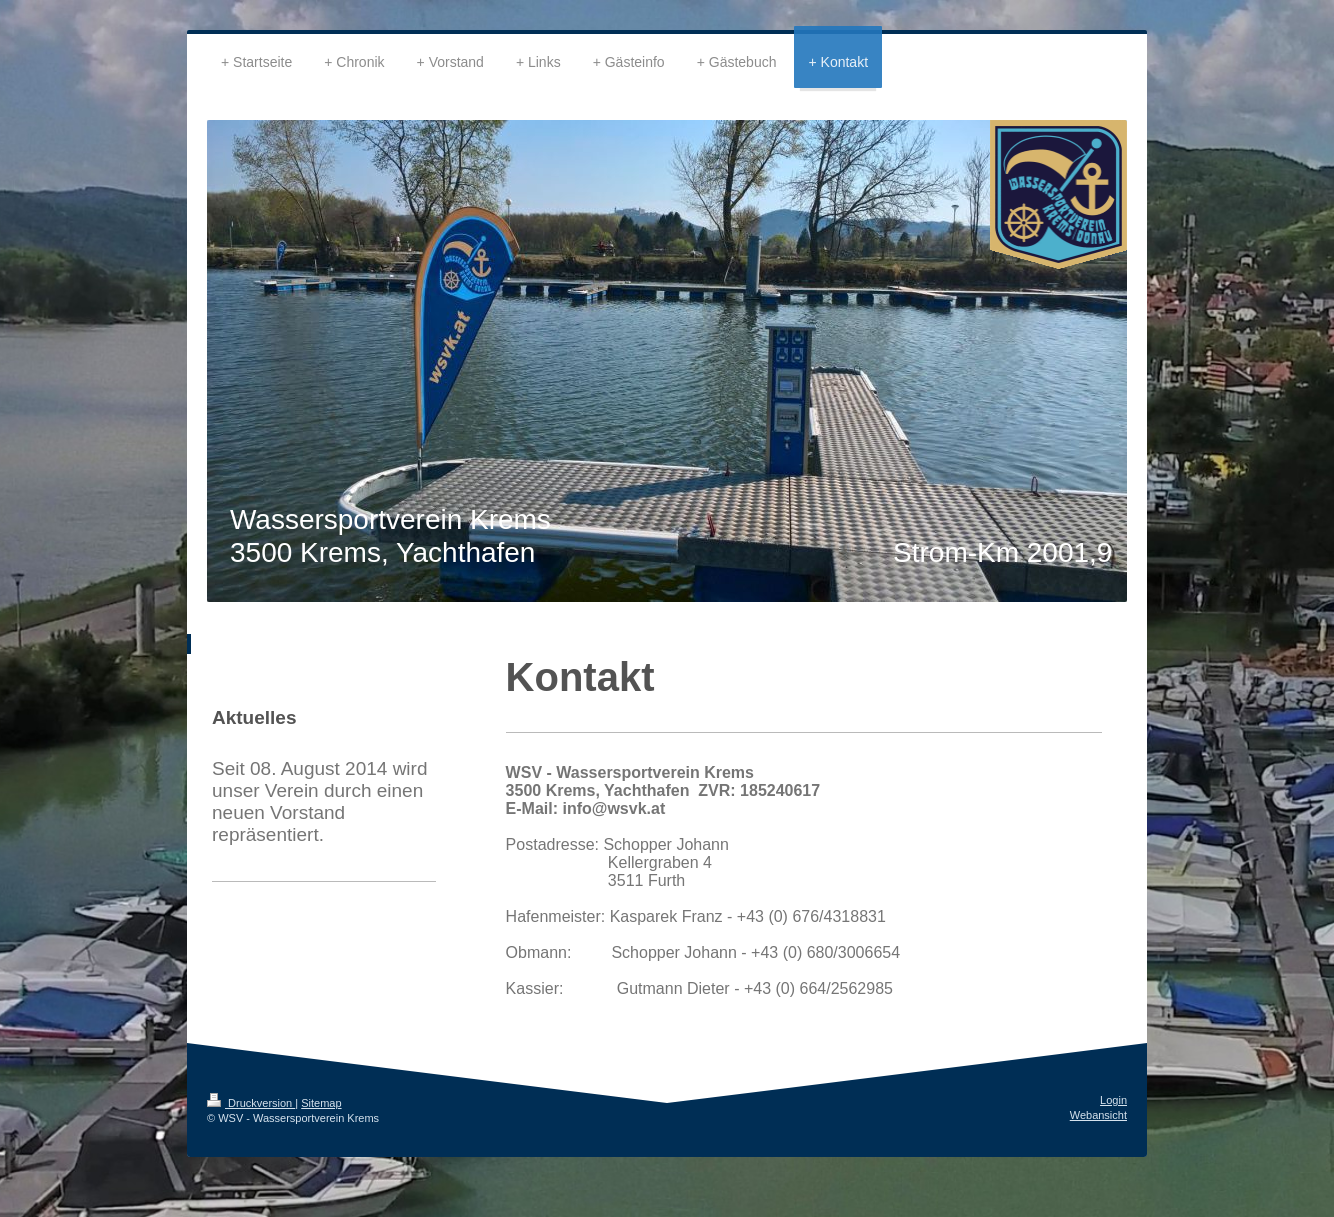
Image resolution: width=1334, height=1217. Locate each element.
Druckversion (251, 1103)
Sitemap (321, 1103)
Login (1113, 1100)
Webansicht (1098, 1115)
